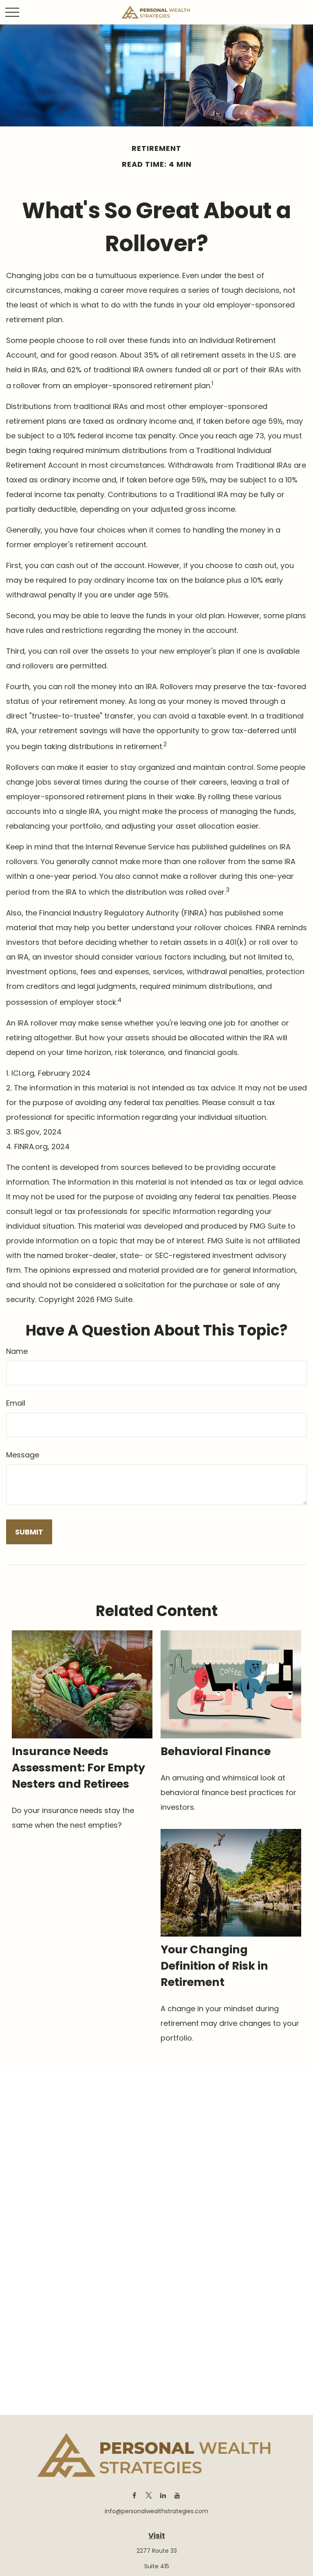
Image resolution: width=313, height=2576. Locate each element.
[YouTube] (177, 2495)
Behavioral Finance (216, 1751)
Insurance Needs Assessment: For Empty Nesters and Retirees (78, 1767)
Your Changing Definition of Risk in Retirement (214, 1966)
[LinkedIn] (162, 2495)
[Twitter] (148, 2495)
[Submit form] (29, 1531)
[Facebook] (134, 2495)
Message (22, 1455)
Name (17, 1351)
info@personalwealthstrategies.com (156, 2511)
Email (15, 1403)
